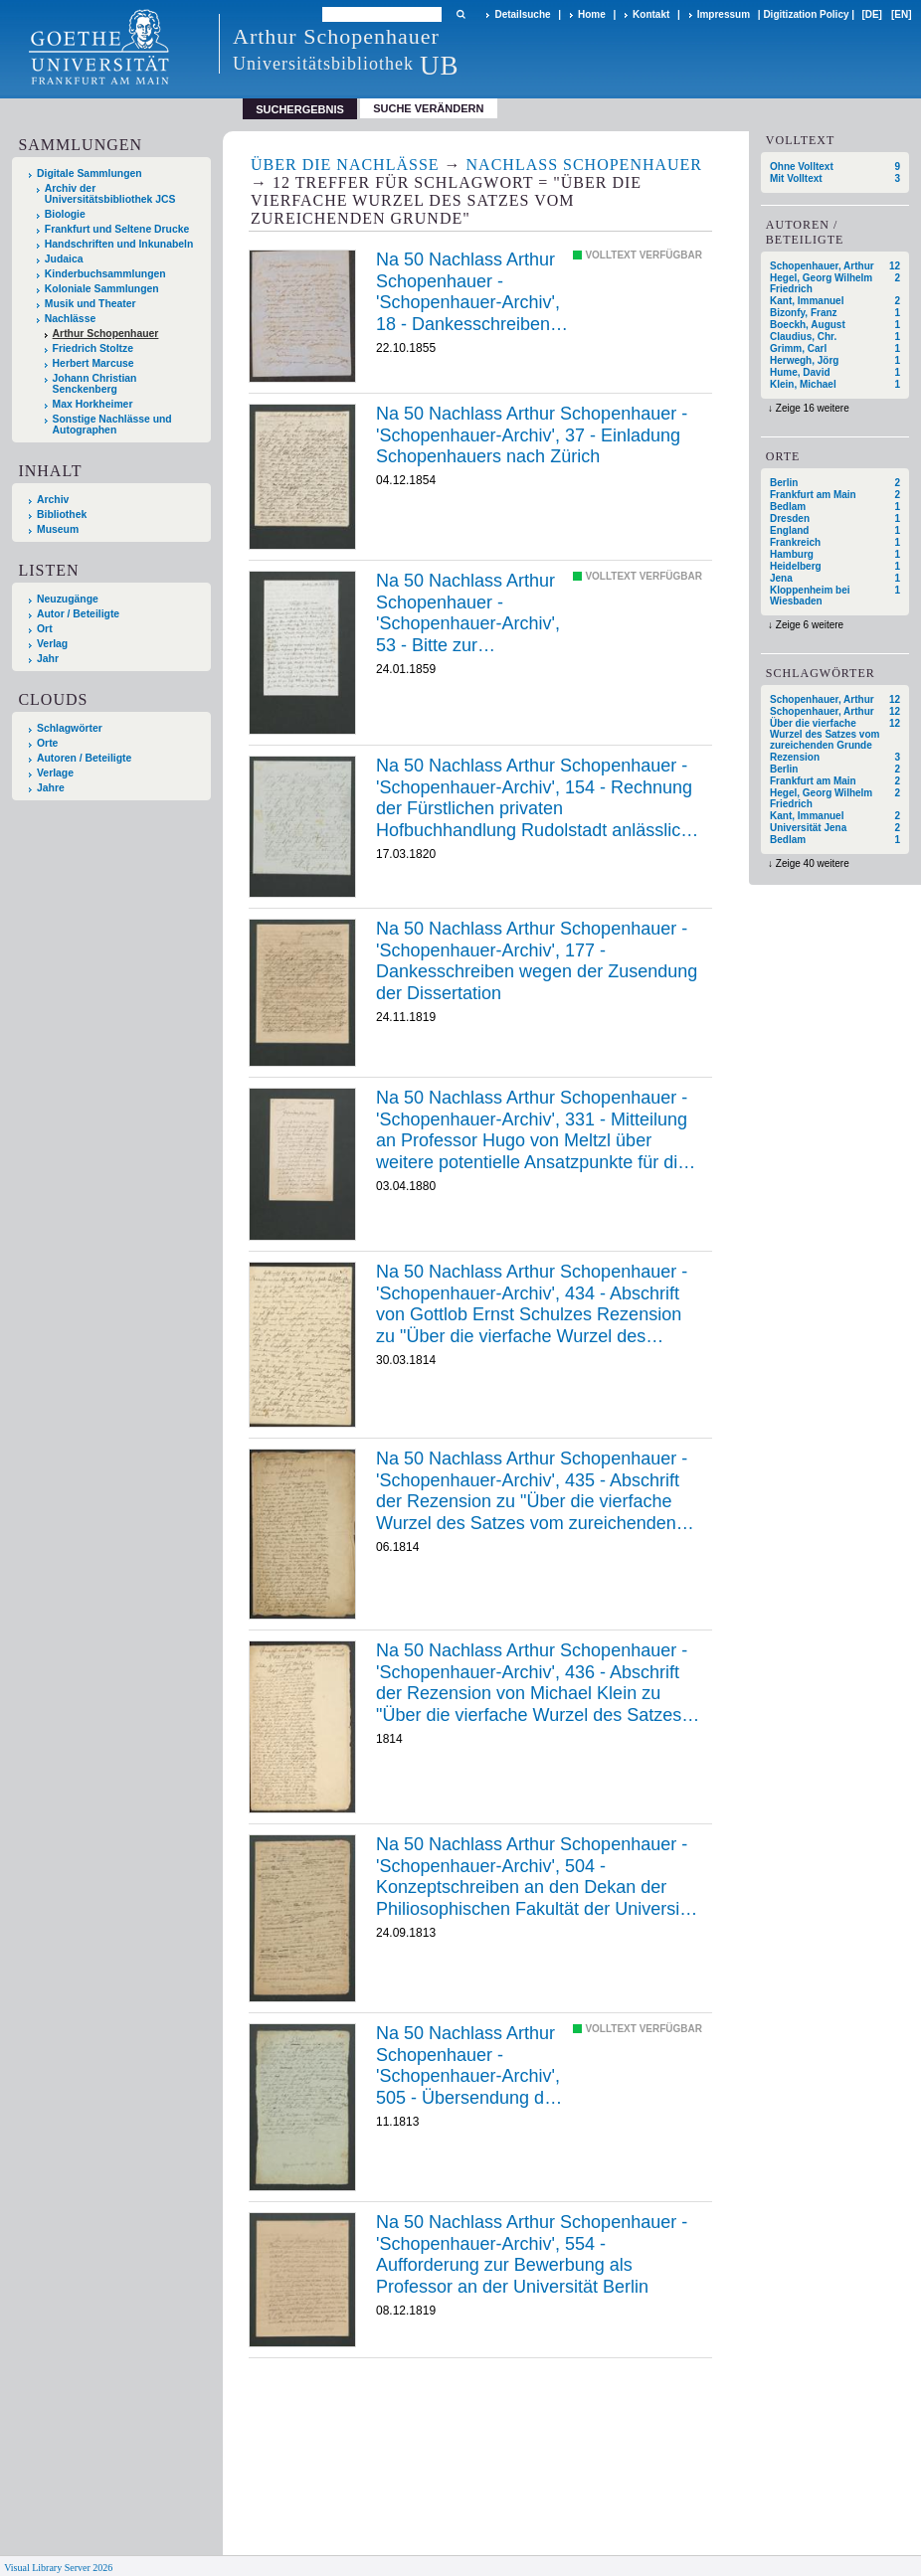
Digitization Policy (805, 14)
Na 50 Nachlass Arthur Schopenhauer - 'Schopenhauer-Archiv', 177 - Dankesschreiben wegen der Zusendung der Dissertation (536, 961)
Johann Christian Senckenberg (95, 384)
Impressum (723, 14)
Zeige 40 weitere (812, 863)
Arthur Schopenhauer (106, 333)
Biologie (65, 214)
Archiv (53, 499)
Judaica (64, 259)
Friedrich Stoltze (93, 348)
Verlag (52, 643)
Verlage (55, 773)
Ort (45, 628)
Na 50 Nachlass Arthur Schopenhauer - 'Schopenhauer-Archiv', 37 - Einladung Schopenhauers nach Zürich (531, 435)
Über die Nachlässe (345, 164)
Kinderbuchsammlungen (105, 273)
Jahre (51, 787)
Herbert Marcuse (93, 363)
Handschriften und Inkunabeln (119, 244)
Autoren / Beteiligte (84, 758)
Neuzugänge (67, 599)
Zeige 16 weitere (812, 408)
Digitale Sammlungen (89, 173)
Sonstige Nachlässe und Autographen (112, 424)
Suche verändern (428, 108)
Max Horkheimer (93, 404)
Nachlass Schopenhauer (584, 164)
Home (592, 14)
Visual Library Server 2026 (58, 2567)
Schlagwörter (69, 728)
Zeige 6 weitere (809, 624)
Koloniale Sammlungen (102, 288)
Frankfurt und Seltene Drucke (117, 229)
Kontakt (651, 14)
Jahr (48, 658)
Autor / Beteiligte (78, 613)
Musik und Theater (90, 303)
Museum (58, 529)
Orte (47, 743)
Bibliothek (62, 514)
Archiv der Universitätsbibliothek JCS (110, 194)
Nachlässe (70, 318)
